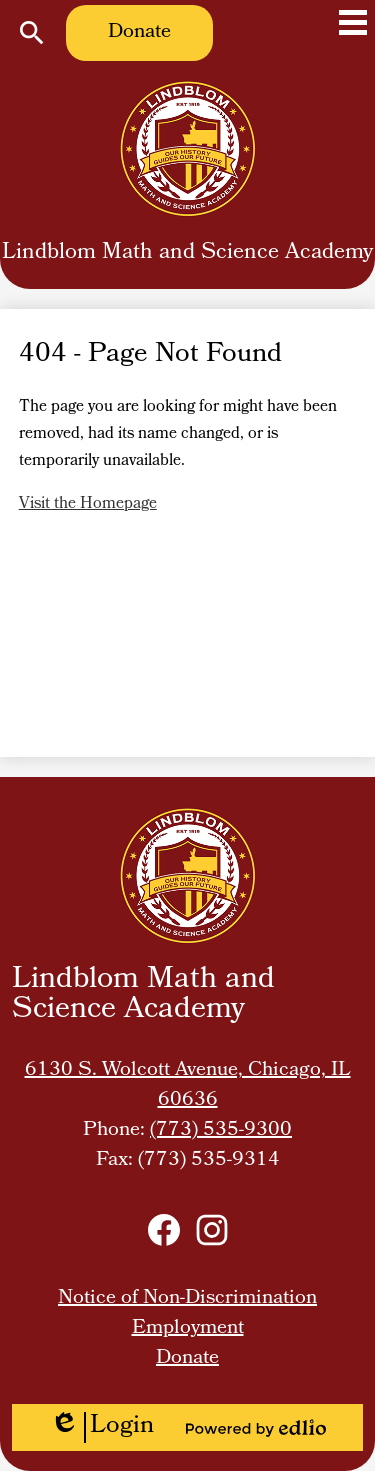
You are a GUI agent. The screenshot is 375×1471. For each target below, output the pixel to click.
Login (102, 1427)
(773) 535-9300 (221, 1131)
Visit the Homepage (88, 504)
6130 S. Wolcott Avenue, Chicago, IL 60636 (188, 1086)
